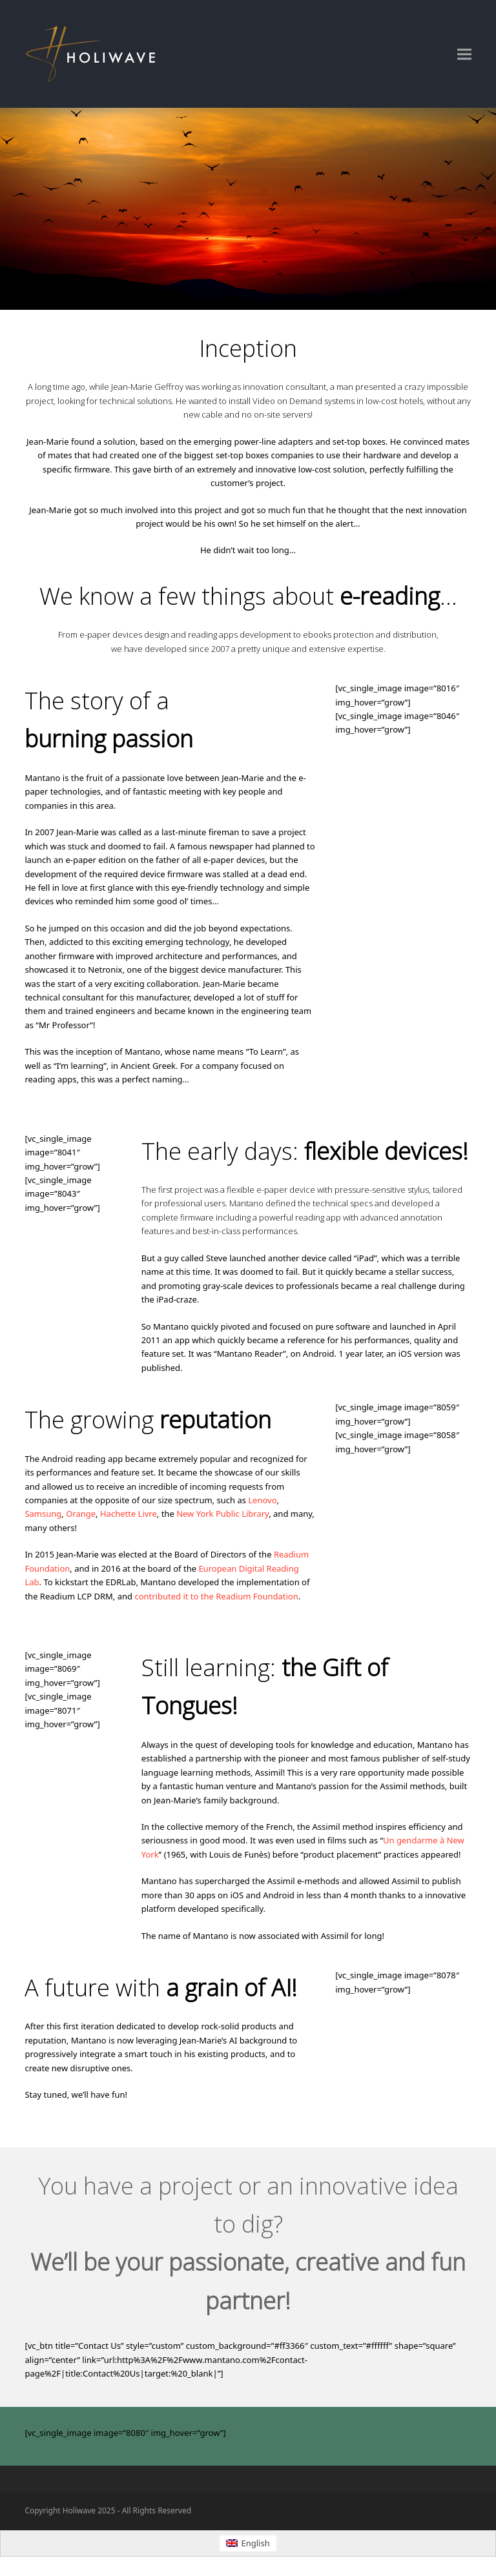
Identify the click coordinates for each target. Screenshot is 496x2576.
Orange (81, 1513)
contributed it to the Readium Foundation (216, 1596)
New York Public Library (222, 1513)
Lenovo (262, 1500)
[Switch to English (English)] (248, 2543)
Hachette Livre (128, 1513)
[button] (464, 53)
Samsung (43, 1513)
